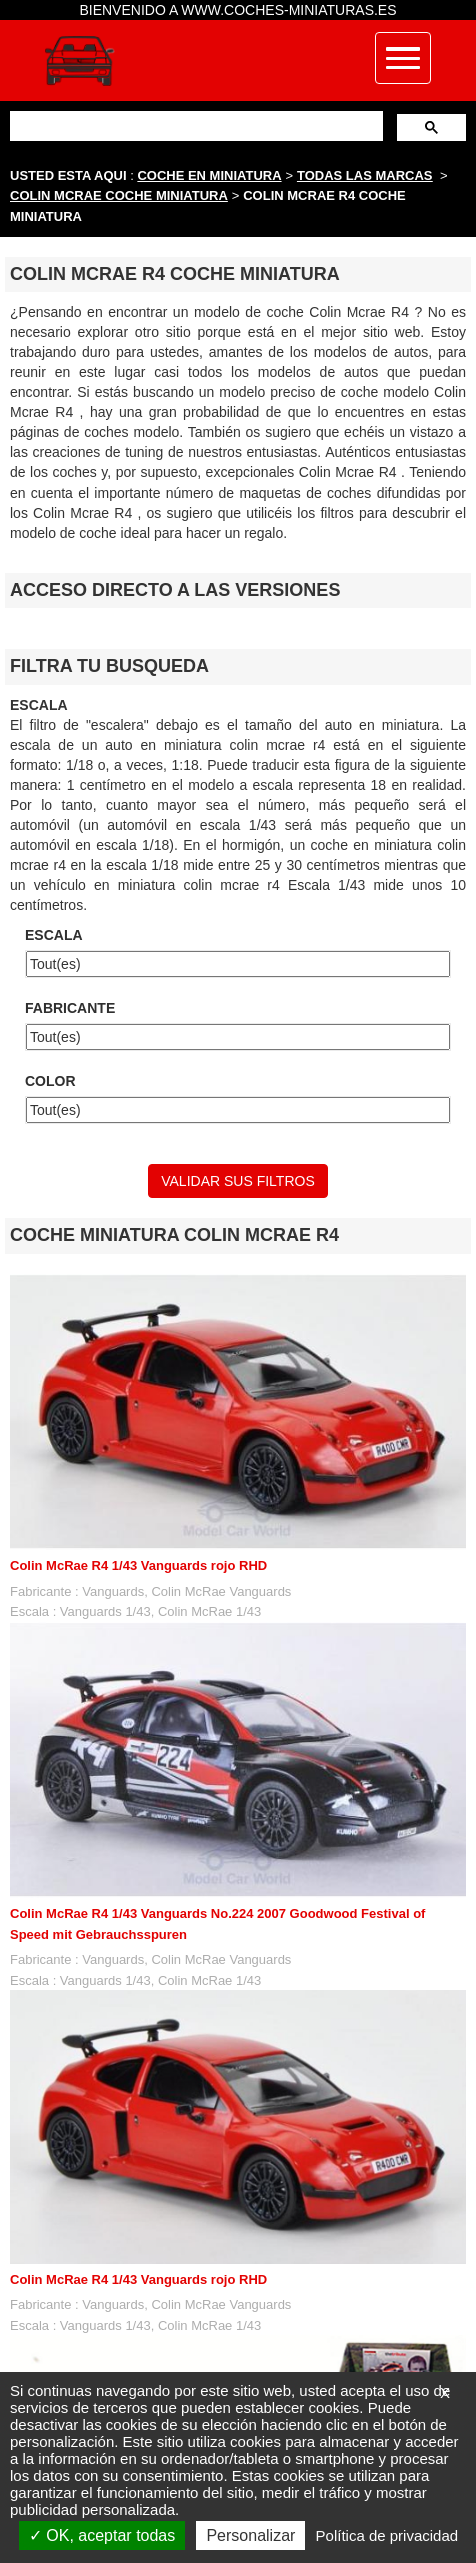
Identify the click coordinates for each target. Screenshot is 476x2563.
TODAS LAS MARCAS (365, 175)
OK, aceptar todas (102, 2535)
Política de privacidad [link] (387, 2535)
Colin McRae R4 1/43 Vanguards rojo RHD (138, 1565)
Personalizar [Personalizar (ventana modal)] (250, 2535)
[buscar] (194, 125)
